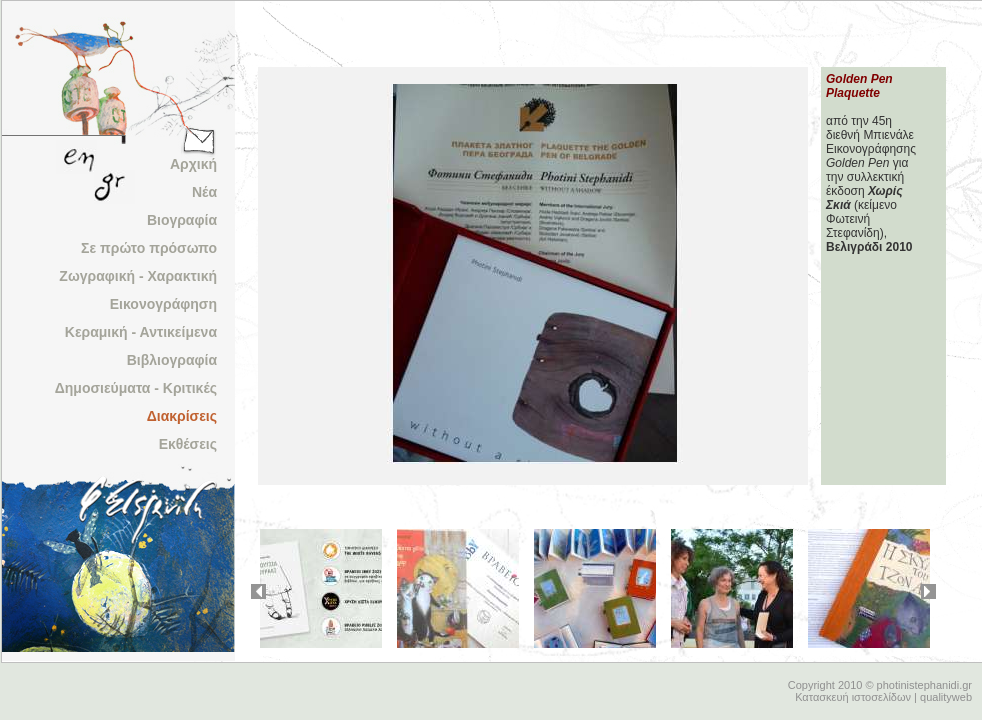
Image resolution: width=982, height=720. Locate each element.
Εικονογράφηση (163, 304)
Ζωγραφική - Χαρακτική (138, 276)
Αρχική (193, 164)
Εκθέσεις (188, 444)
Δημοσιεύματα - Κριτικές (136, 388)
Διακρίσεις (182, 416)
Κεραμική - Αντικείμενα (141, 332)
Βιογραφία (182, 220)
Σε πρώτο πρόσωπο (149, 248)
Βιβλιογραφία (172, 360)
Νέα (204, 192)
